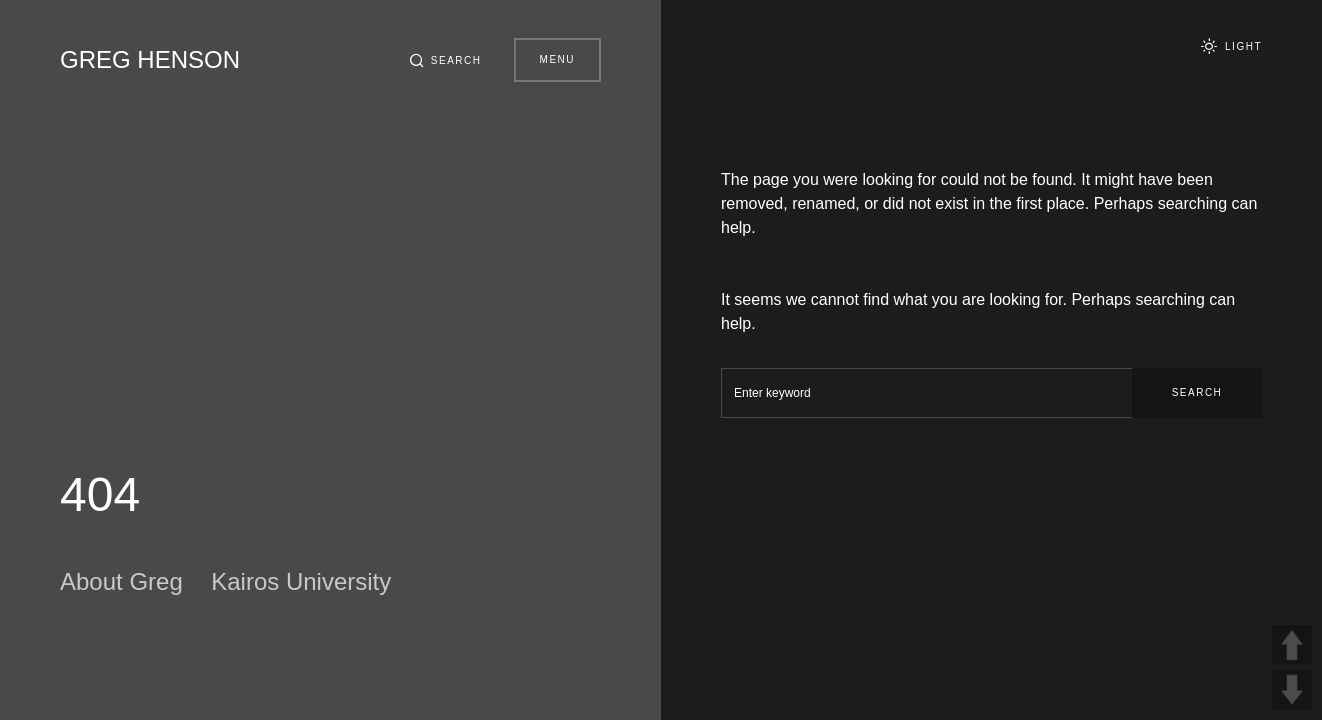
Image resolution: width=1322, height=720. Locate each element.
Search (1197, 392)
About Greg (121, 581)
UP (1292, 645)
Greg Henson (150, 59)
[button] (445, 60)
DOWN (1292, 690)
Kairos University (301, 581)
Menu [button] (557, 59)
